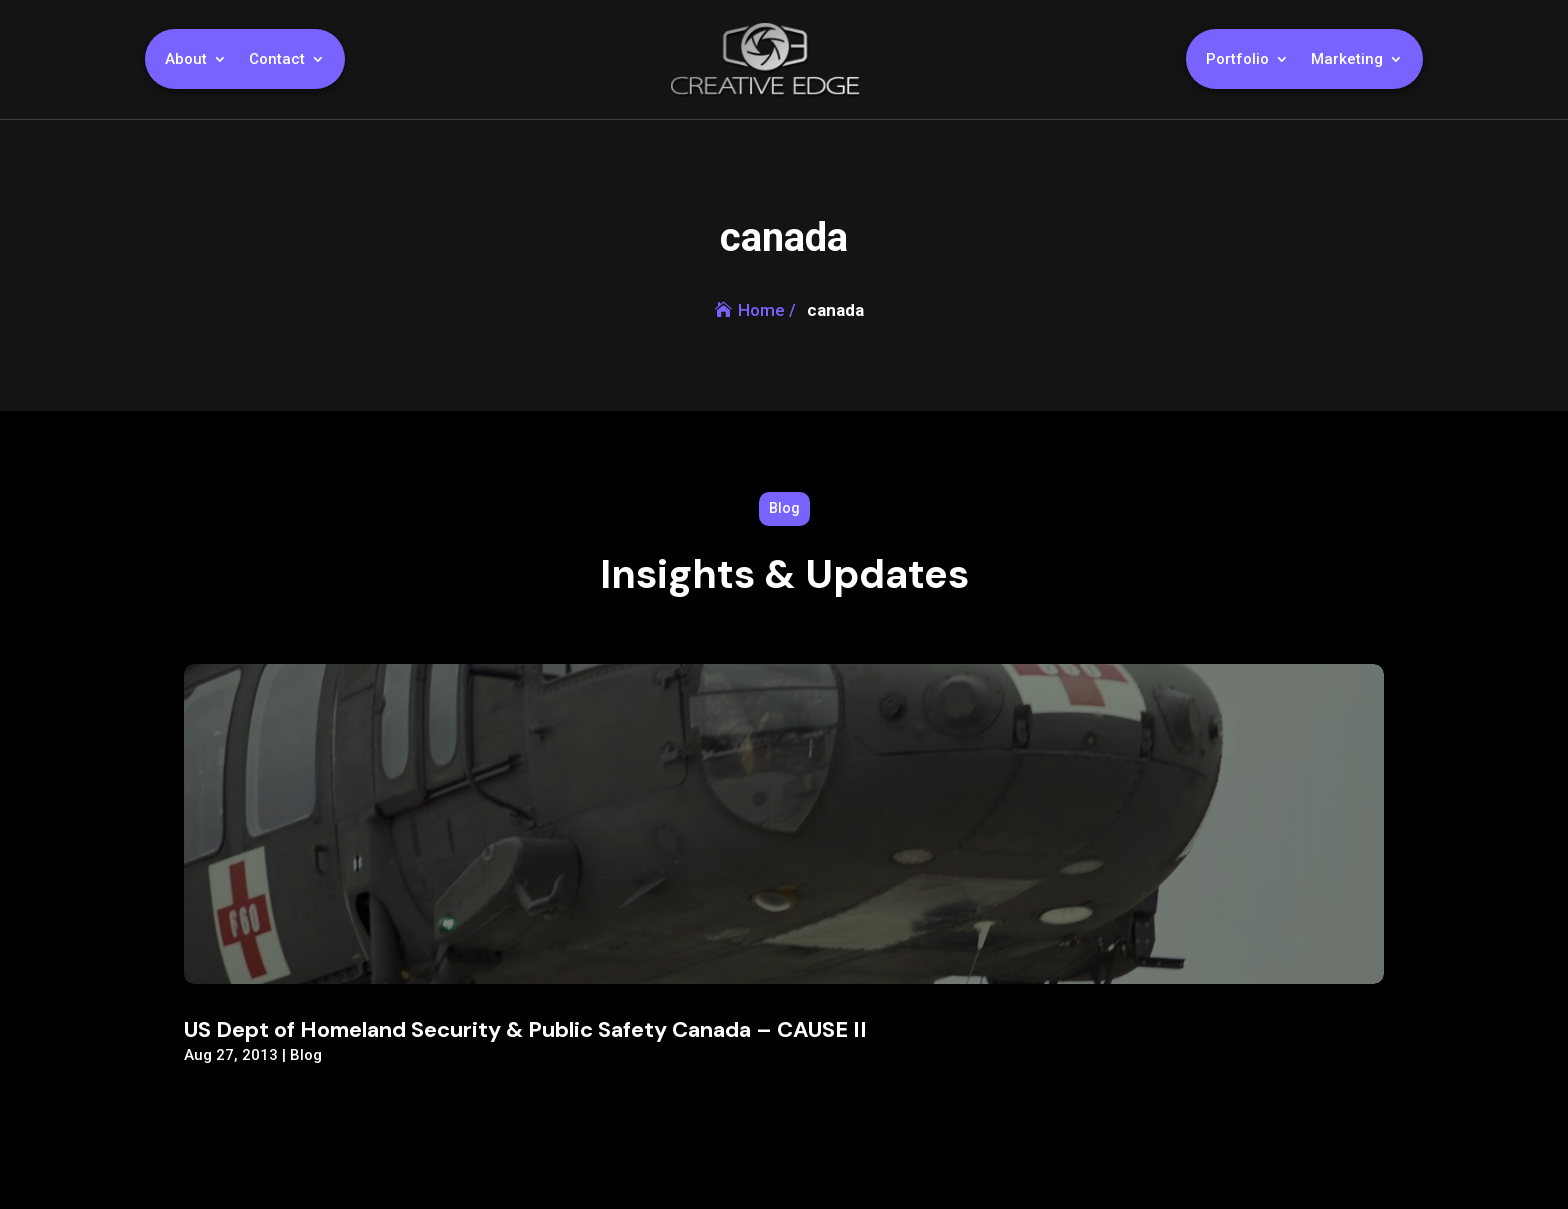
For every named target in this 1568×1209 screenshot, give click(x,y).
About (186, 60)
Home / (767, 310)
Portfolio (1237, 60)
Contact (277, 60)
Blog (306, 1055)
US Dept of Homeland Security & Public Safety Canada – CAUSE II (525, 1029)
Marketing (1347, 60)
